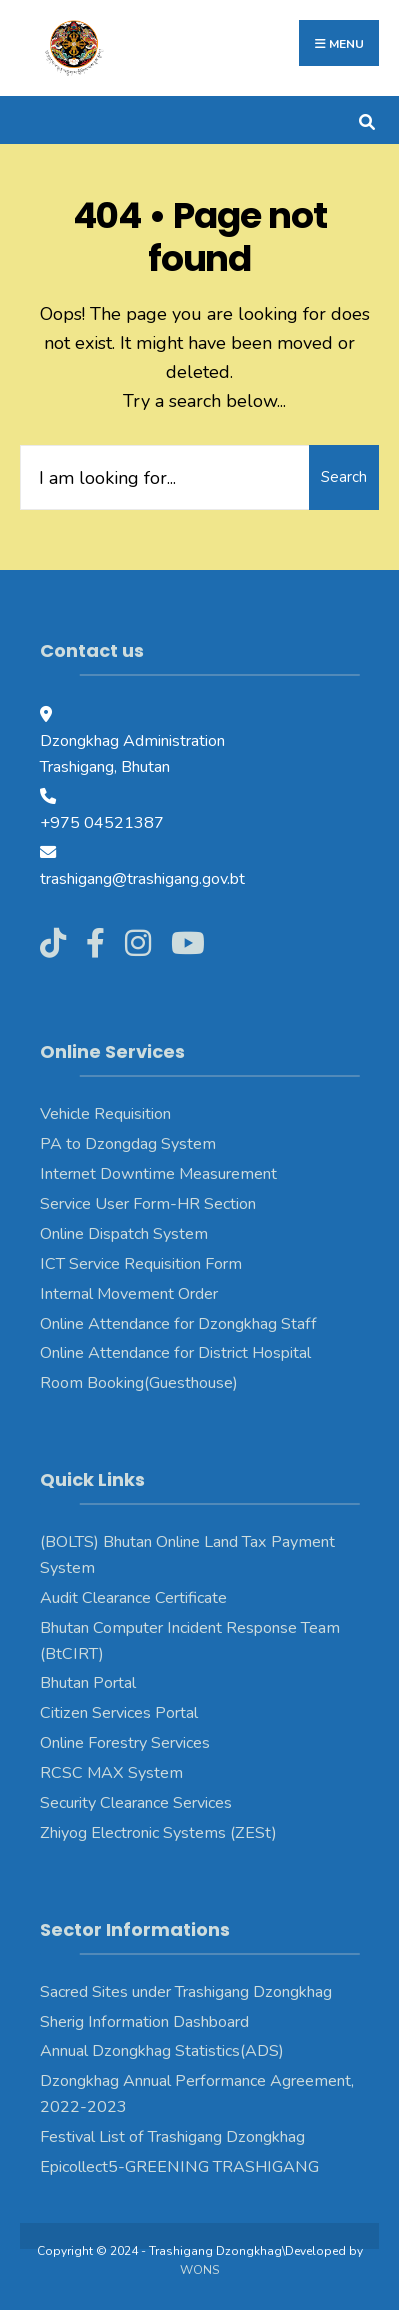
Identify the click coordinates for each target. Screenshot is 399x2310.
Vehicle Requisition (105, 1114)
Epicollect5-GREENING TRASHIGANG (179, 2167)
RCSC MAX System (111, 1773)
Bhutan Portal (88, 1683)
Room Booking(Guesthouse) (139, 1383)
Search (344, 477)
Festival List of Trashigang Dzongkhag (172, 2137)
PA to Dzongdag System (128, 1144)
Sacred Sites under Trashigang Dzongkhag (186, 1992)
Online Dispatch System (124, 1234)
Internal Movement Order (129, 1294)
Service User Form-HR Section (148, 1204)
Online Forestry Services (125, 1743)
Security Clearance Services (136, 1803)
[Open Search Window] (366, 119)
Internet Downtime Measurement (158, 1174)
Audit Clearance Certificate (133, 1598)
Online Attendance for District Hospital (175, 1353)
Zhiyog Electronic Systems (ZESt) (158, 1833)
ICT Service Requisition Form (141, 1264)
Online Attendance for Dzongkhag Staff (178, 1324)
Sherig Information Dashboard (144, 2022)
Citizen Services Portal (119, 1713)
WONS (199, 2270)
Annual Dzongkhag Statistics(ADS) (162, 2051)
